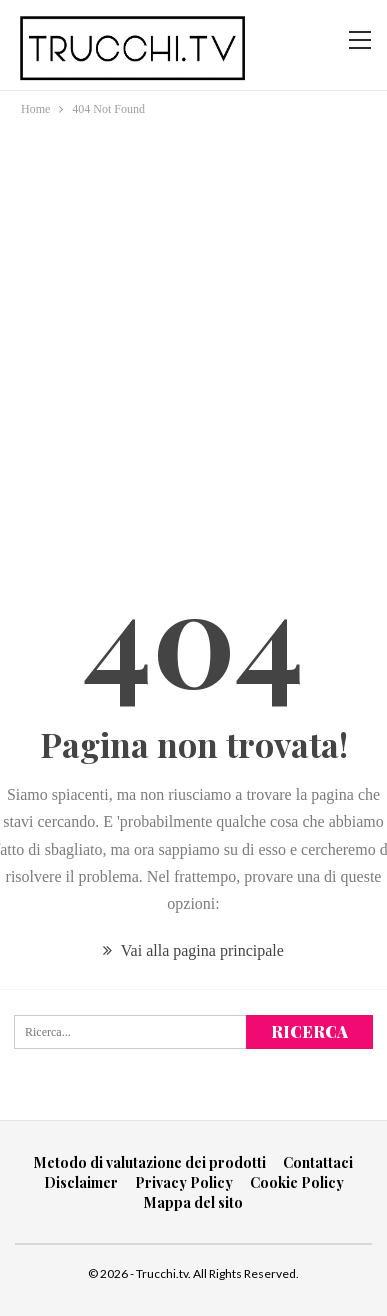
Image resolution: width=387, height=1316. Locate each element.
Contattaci (318, 1162)
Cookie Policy (297, 1182)
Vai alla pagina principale (193, 950)
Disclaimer (81, 1182)
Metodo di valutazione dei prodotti (150, 1162)
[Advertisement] (193, 323)
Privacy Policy (184, 1182)
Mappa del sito (193, 1202)
